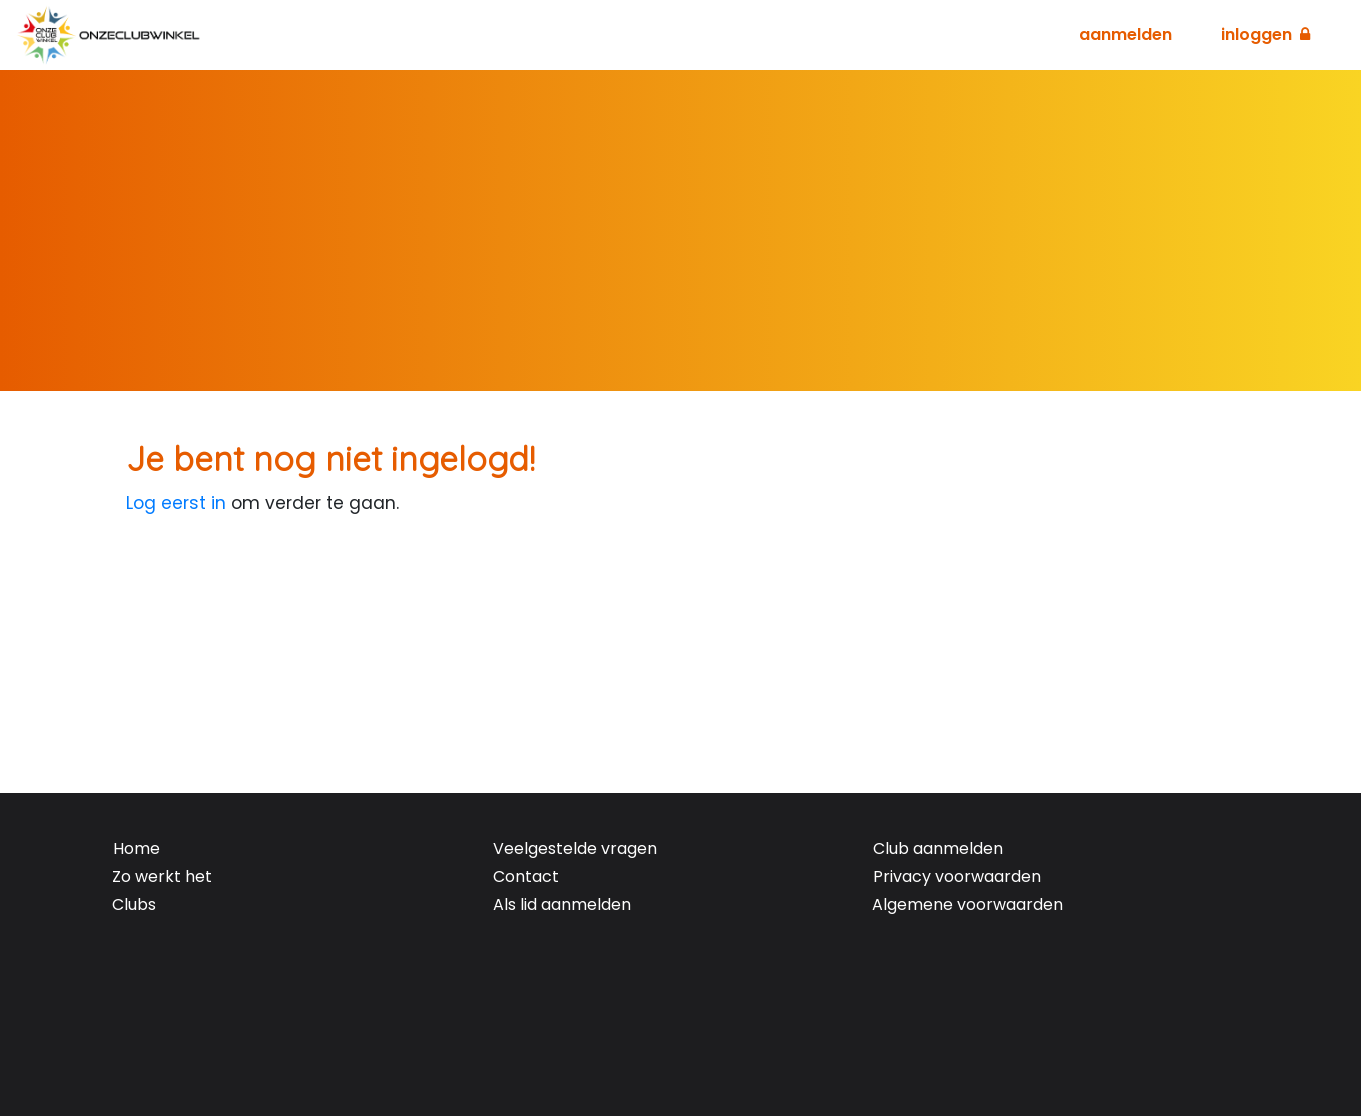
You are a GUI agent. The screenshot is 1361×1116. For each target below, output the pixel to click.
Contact (526, 876)
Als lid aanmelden (562, 904)
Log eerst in (176, 503)
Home (136, 848)
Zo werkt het (162, 876)
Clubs (134, 904)
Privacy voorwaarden (957, 876)
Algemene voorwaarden (967, 904)
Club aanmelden (938, 848)
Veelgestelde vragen (575, 848)
